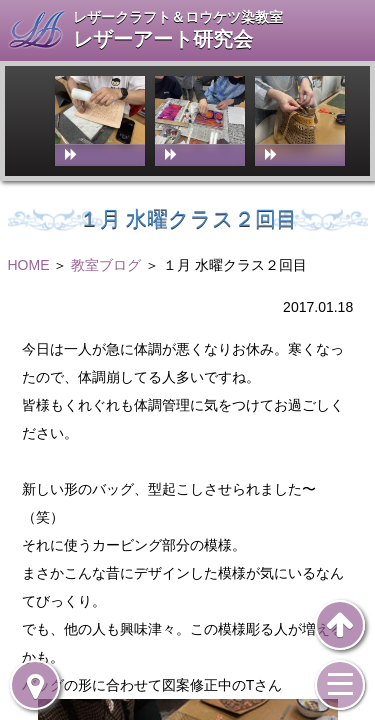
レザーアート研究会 (163, 39)
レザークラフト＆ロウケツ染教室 (178, 17)
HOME (29, 265)
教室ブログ (106, 265)
